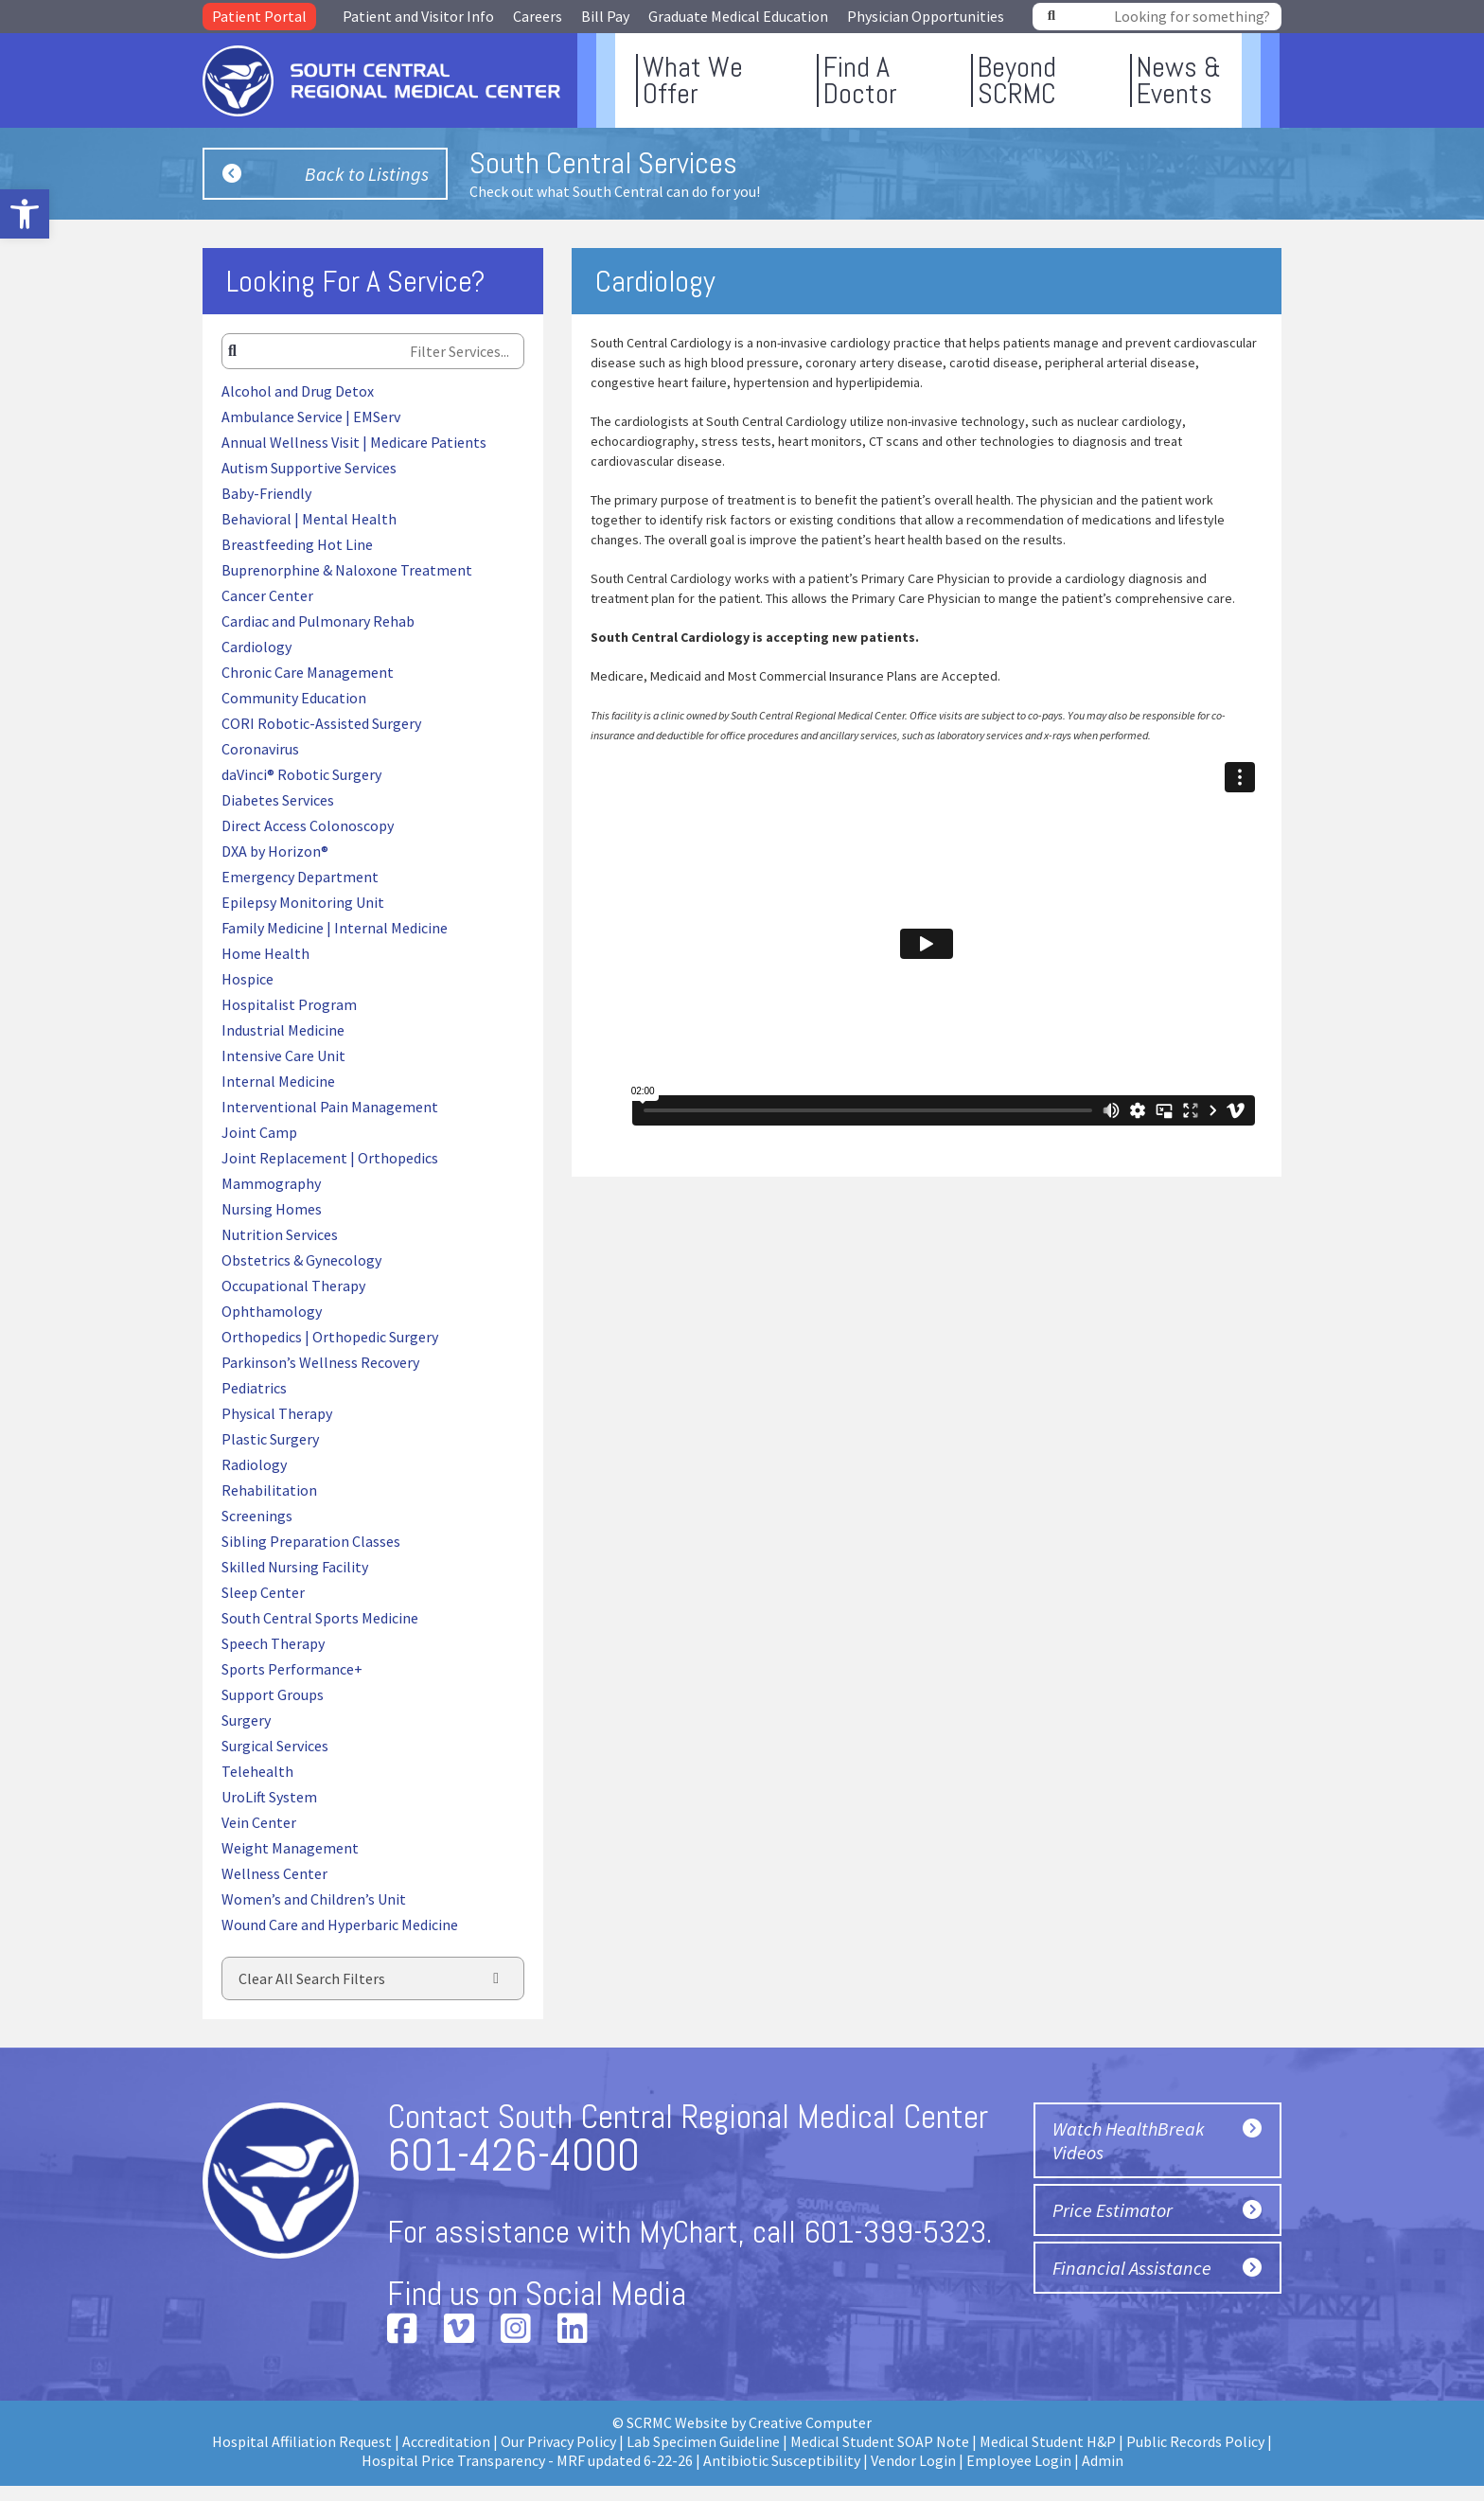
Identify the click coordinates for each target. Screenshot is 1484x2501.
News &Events (1179, 80)
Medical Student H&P (1048, 2441)
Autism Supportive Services (309, 467)
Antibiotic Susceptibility (781, 2460)
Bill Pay (605, 16)
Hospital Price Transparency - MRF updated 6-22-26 (527, 2460)
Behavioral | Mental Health (309, 518)
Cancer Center (267, 595)
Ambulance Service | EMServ (310, 416)
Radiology (254, 1464)
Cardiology (256, 646)
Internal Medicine (278, 1081)
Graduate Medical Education (738, 16)
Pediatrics (254, 1387)
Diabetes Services (277, 799)
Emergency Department (300, 876)
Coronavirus (260, 748)
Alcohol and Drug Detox (297, 390)
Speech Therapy (273, 1643)
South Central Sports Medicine (319, 1617)
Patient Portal (259, 16)
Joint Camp (259, 1132)
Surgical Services (274, 1745)
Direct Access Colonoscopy (307, 825)
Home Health (265, 953)
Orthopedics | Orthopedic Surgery (329, 1336)
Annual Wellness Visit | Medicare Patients (353, 442)
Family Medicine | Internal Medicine (334, 927)
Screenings (256, 1515)
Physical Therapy (276, 1413)
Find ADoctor (860, 80)
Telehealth (257, 1771)
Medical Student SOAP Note (879, 2441)
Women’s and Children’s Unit (313, 1898)
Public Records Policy (1195, 2441)
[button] (24, 214)
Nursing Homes (271, 1208)
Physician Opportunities (925, 16)
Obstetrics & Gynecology (301, 1259)
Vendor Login (913, 2460)
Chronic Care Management (307, 672)
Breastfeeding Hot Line (297, 544)
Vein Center (258, 1822)
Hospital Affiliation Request (302, 2441)
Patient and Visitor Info (418, 16)
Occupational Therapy (293, 1285)
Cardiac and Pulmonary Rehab (318, 621)
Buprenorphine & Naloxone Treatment (346, 569)
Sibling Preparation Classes (310, 1541)
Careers (537, 16)
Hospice (247, 978)
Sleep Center (263, 1592)
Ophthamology (271, 1311)
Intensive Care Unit (283, 1055)
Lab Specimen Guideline (703, 2441)
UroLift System (269, 1796)
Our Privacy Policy (558, 2441)
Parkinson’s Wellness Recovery (320, 1362)
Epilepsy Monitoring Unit (302, 902)
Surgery (246, 1720)
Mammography (271, 1183)
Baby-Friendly (266, 493)
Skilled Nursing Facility (294, 1566)
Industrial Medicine (282, 1029)
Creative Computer (810, 2422)
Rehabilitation (269, 1490)
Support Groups (272, 1694)
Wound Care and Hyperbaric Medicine (339, 1924)
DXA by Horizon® (274, 851)
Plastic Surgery (270, 1438)
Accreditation (446, 2441)
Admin (1102, 2460)
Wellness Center (274, 1873)
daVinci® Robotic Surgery (301, 774)
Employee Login (1018, 2460)
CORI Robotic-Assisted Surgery (321, 723)
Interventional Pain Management (329, 1106)
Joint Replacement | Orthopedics (329, 1157)
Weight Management (290, 1847)
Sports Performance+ (291, 1668)
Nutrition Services (279, 1234)
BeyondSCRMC (1017, 80)
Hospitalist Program (289, 1004)
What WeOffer (693, 80)
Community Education (293, 697)
